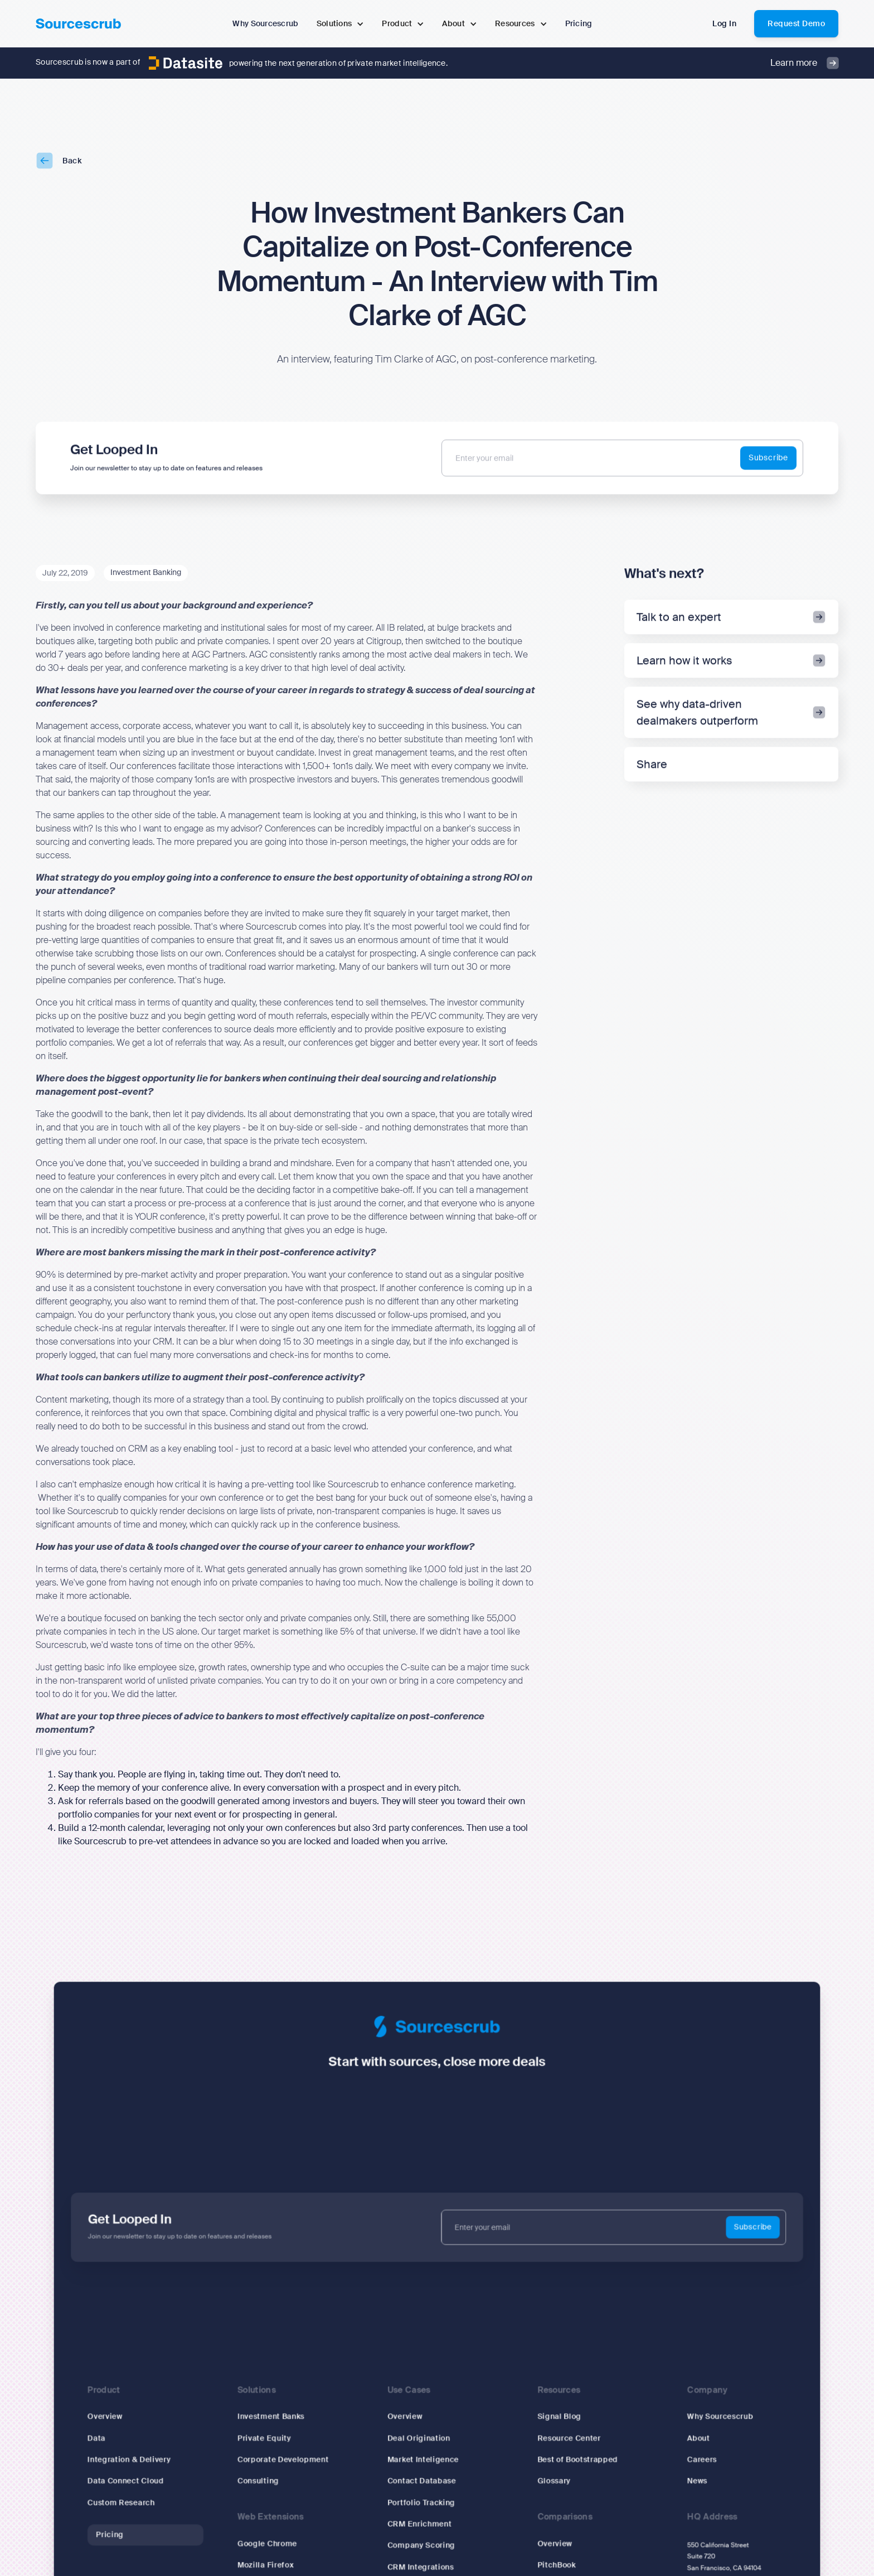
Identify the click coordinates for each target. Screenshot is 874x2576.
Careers (696, 2459)
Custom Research (127, 2501)
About (693, 2438)
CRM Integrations (421, 2564)
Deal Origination (419, 2438)
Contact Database (422, 2480)
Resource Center (567, 2438)
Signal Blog (557, 2417)
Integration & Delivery (135, 2459)
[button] (340, 23)
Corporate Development (286, 2459)
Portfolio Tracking (422, 2501)
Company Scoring (422, 2543)
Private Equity (267, 2438)
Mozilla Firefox (269, 2563)
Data (103, 2438)
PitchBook (555, 2563)
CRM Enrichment (420, 2523)
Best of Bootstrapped (575, 2459)
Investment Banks (274, 2417)
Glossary (552, 2480)
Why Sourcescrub (714, 2417)
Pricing (116, 2533)
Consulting (261, 2480)
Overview (111, 2417)
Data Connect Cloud (131, 2480)
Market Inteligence (424, 2459)
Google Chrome (270, 2542)
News (692, 2480)
